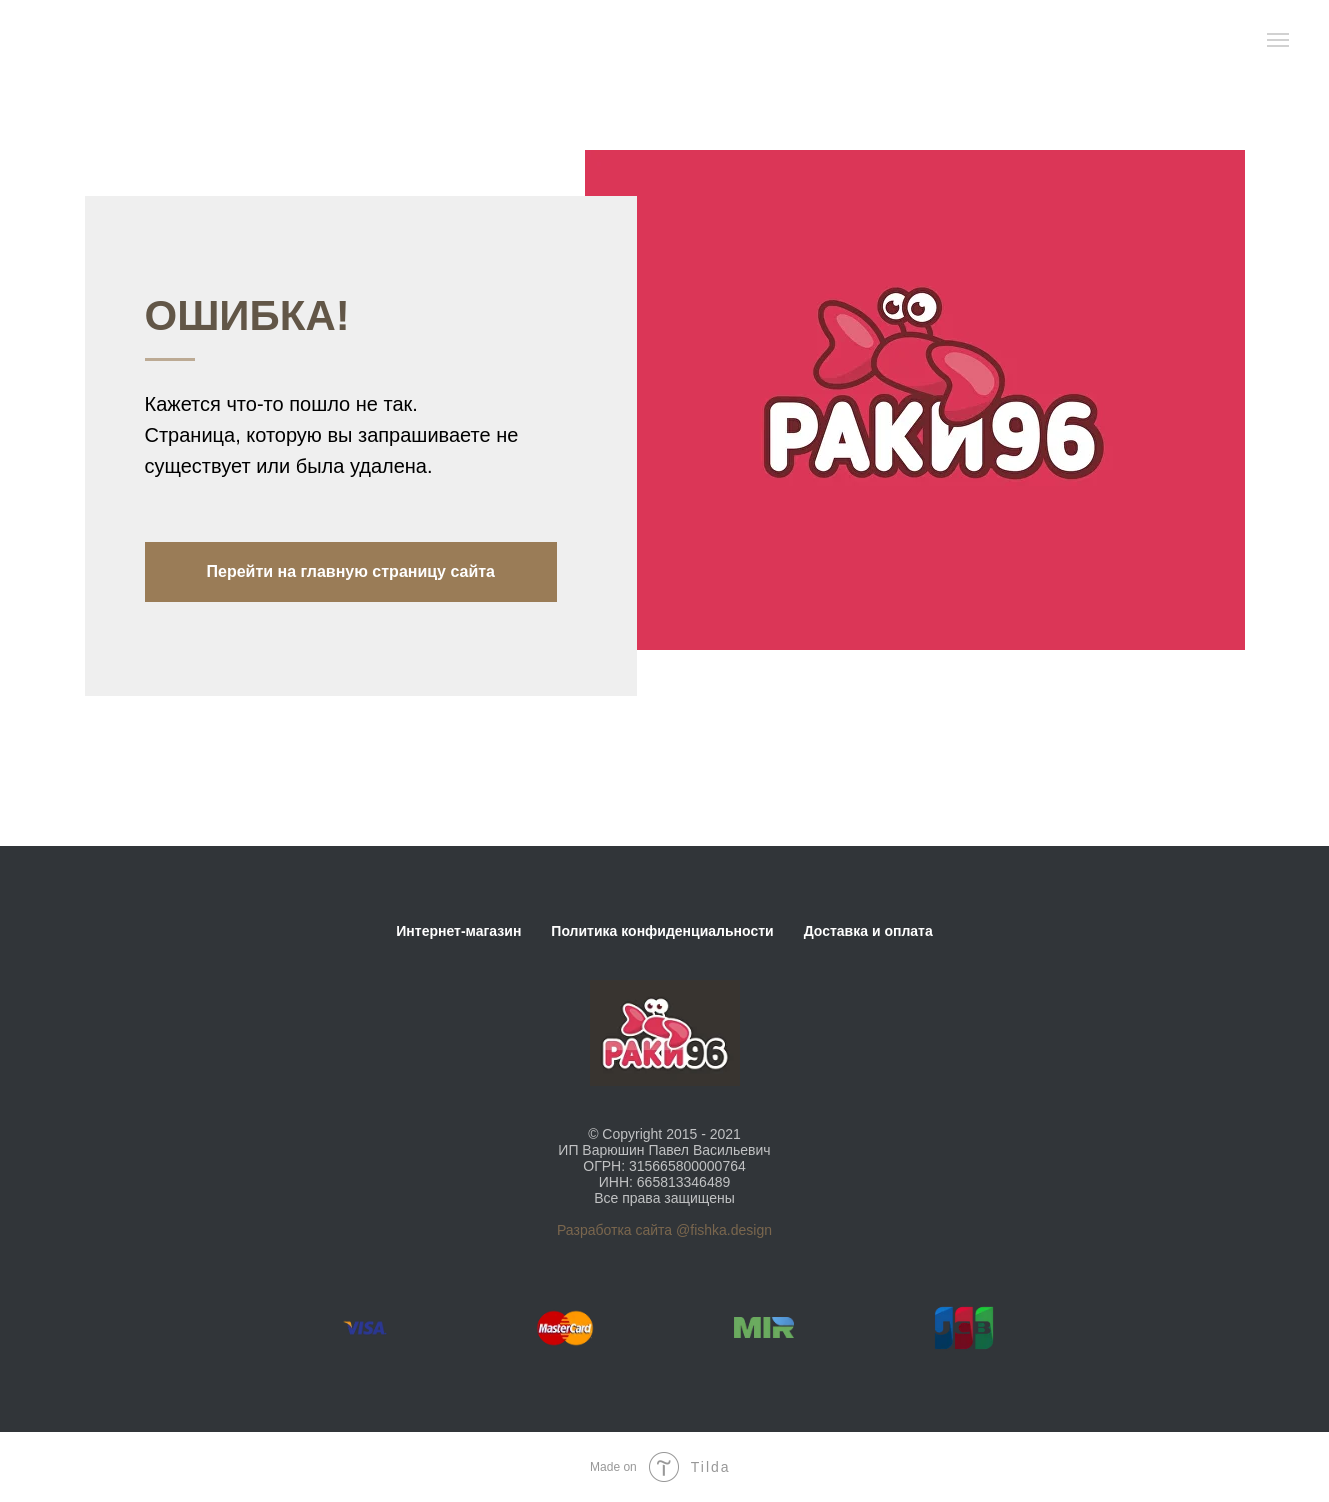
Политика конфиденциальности (662, 931)
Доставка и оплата (868, 931)
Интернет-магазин (458, 931)
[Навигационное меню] (1278, 40)
